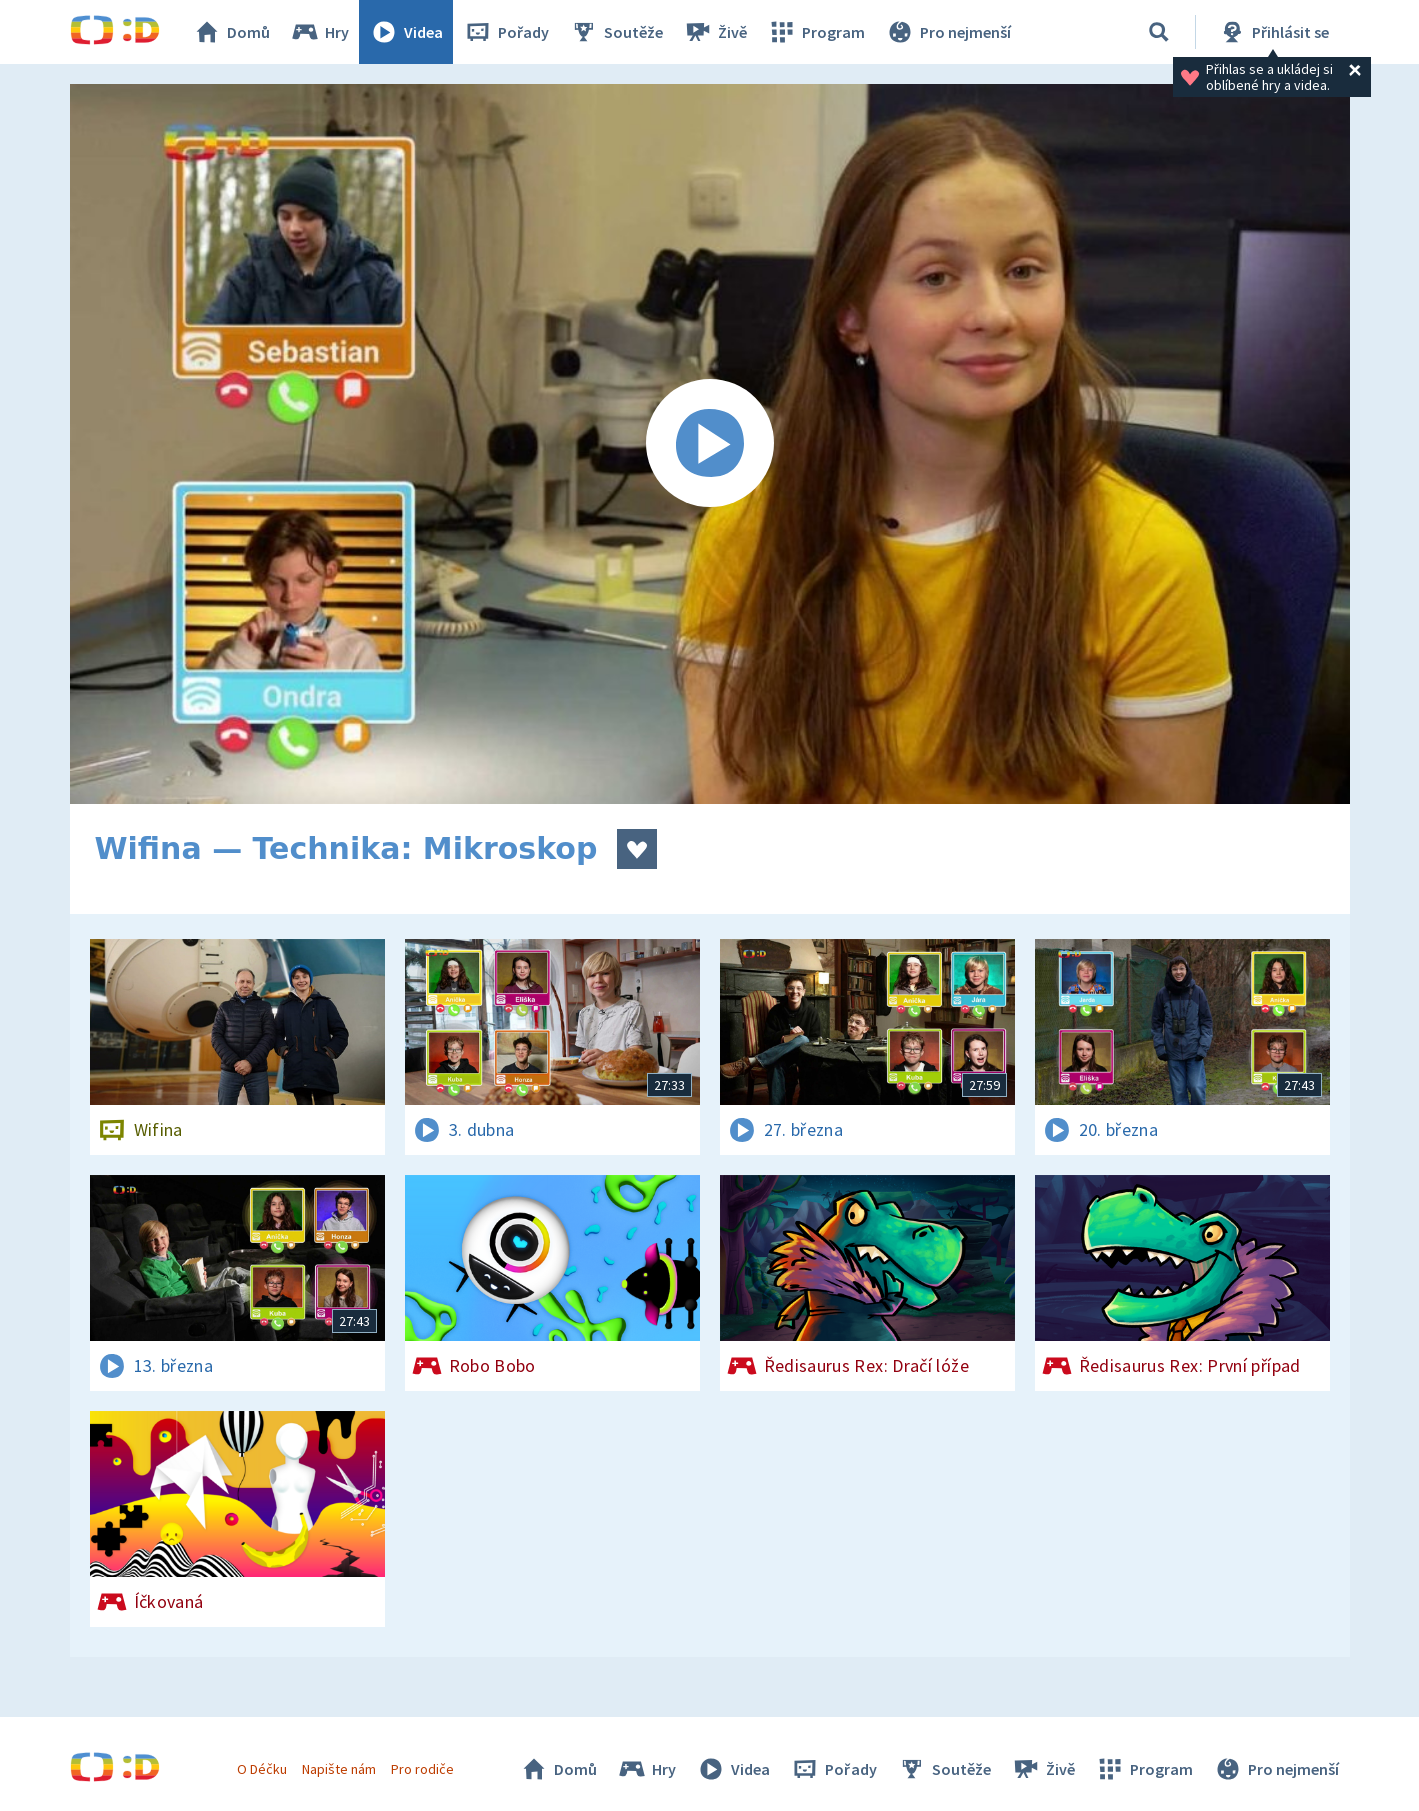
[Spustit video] (710, 444)
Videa (406, 32)
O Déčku (262, 1769)
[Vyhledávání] (1159, 32)
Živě (715, 32)
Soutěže (616, 32)
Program (816, 32)
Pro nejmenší (948, 32)
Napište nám (339, 1769)
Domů (231, 32)
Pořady (506, 32)
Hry (319, 32)
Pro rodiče (422, 1769)
